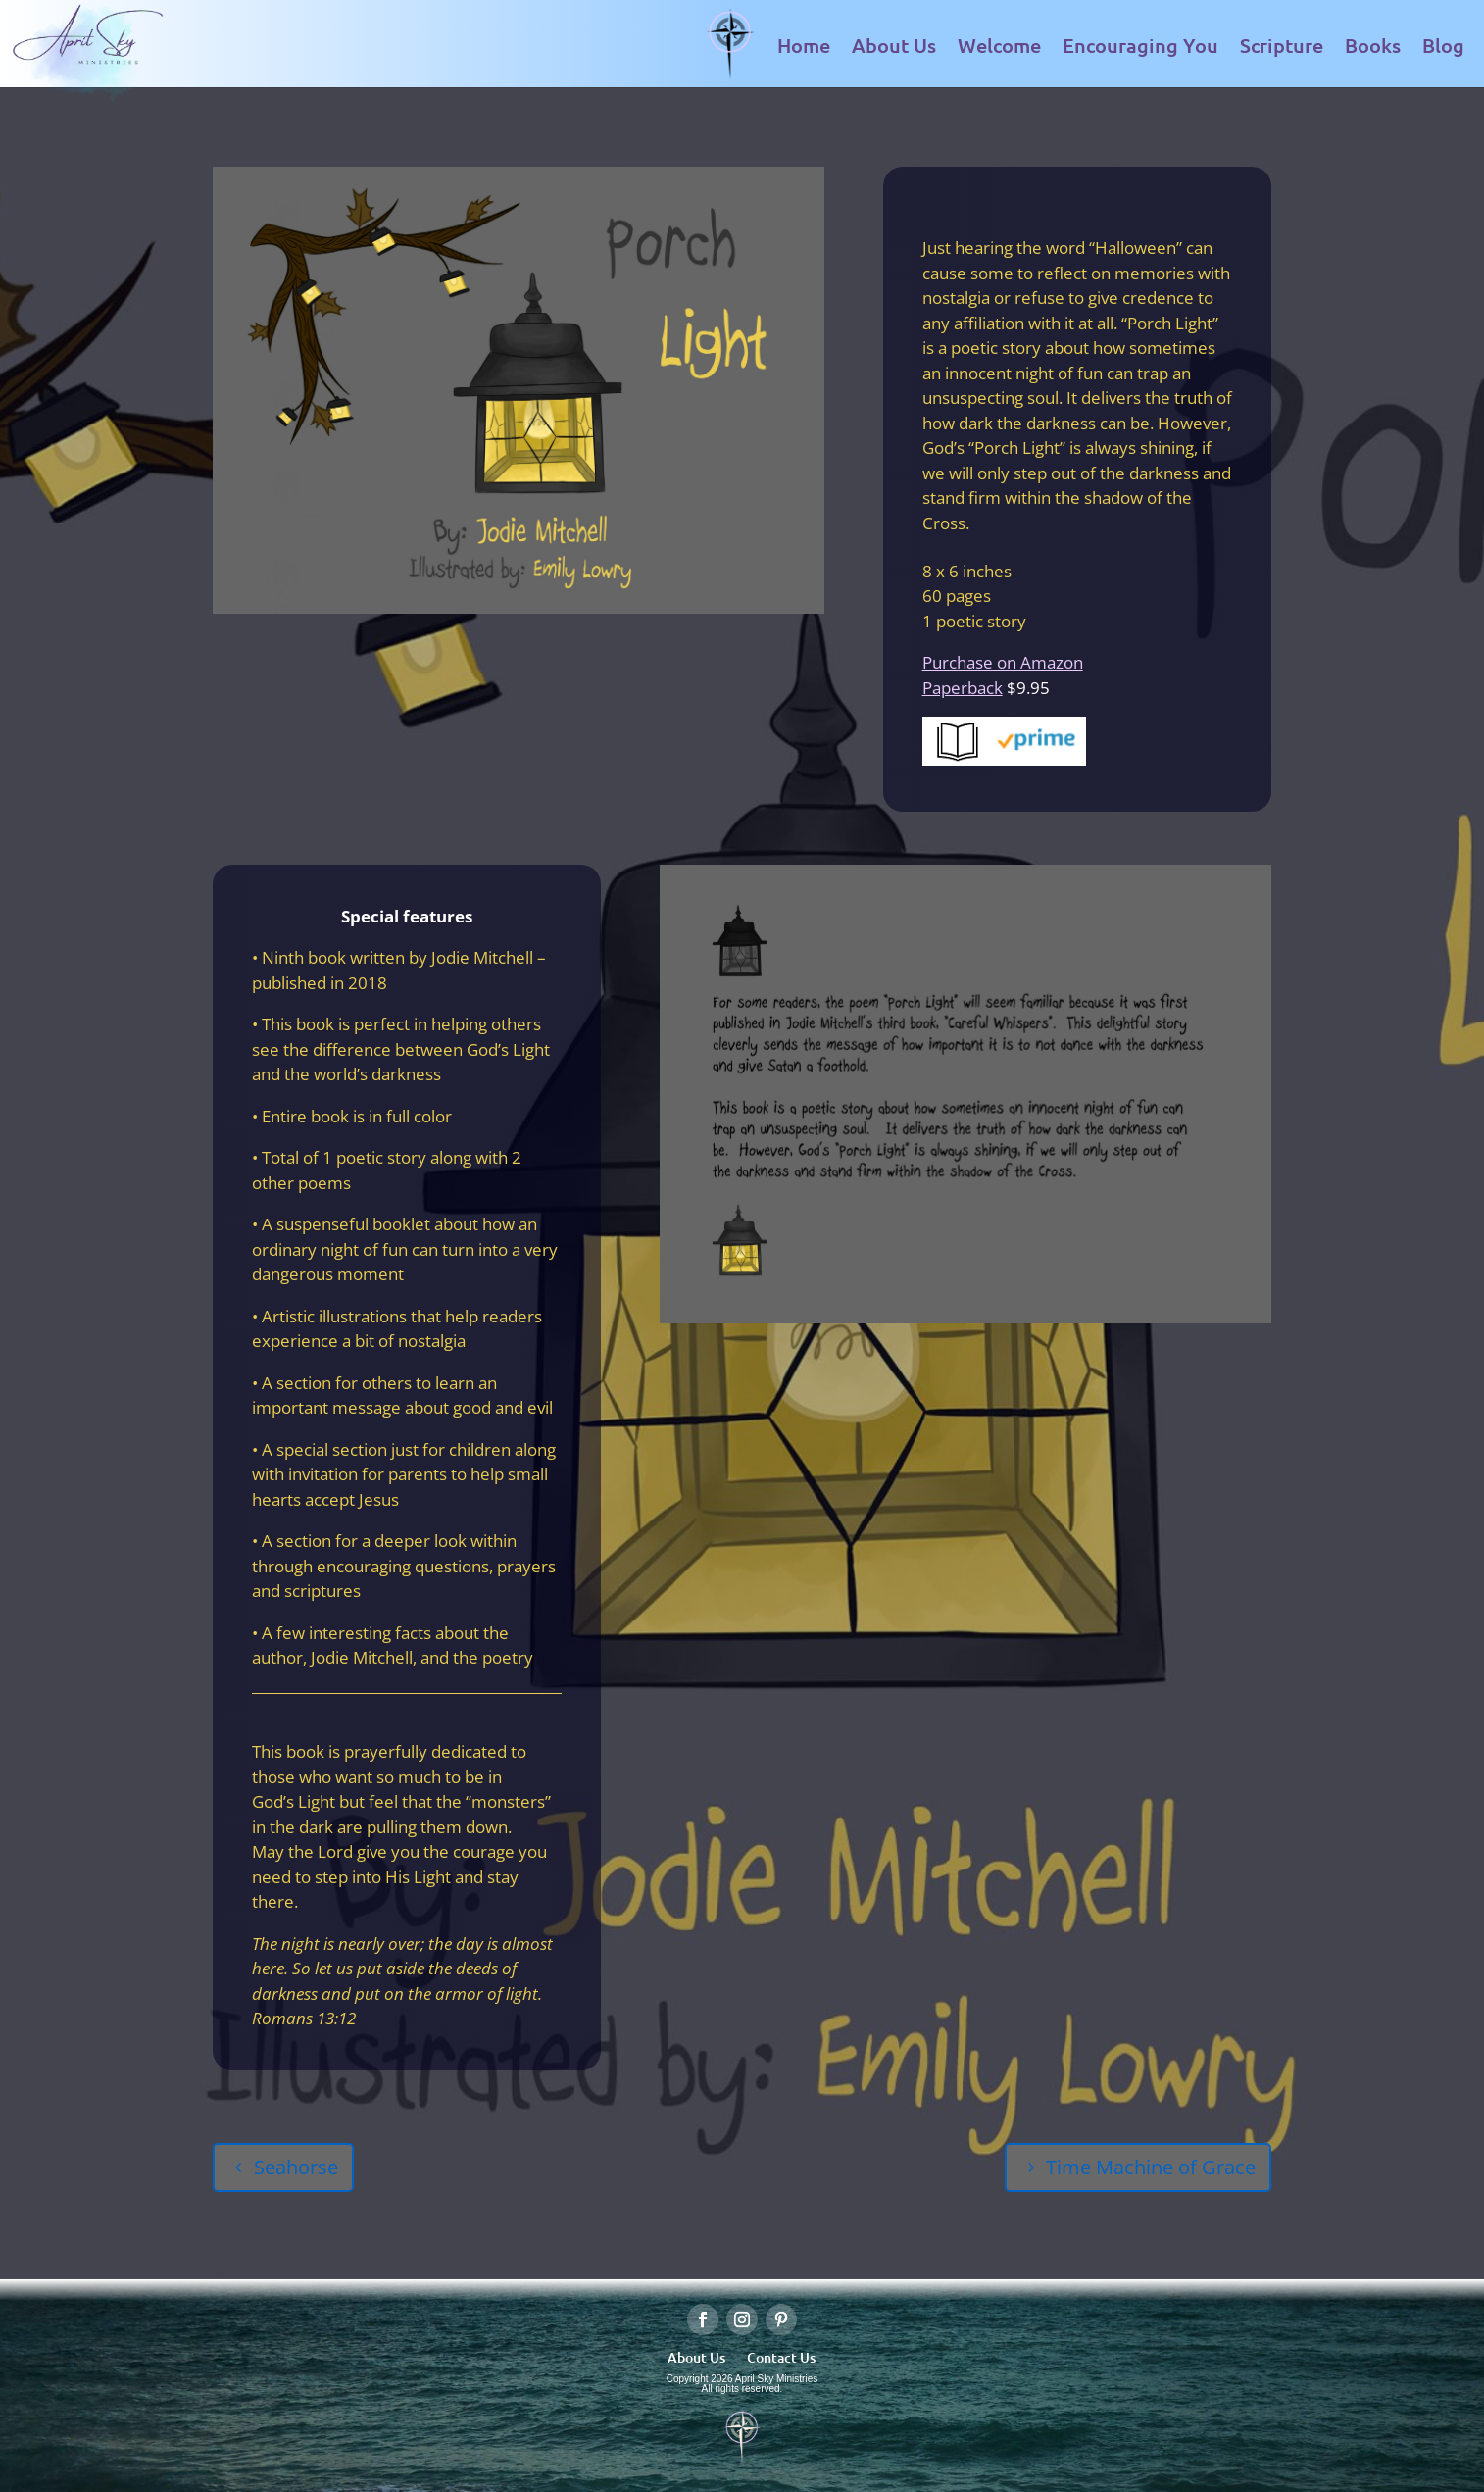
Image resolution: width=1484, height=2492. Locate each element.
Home (803, 45)
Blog (1443, 45)
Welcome (999, 45)
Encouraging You (1140, 45)
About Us (894, 45)
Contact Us (781, 2356)
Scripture (1281, 45)
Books (1373, 45)
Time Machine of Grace (1151, 2167)
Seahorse (296, 2167)
